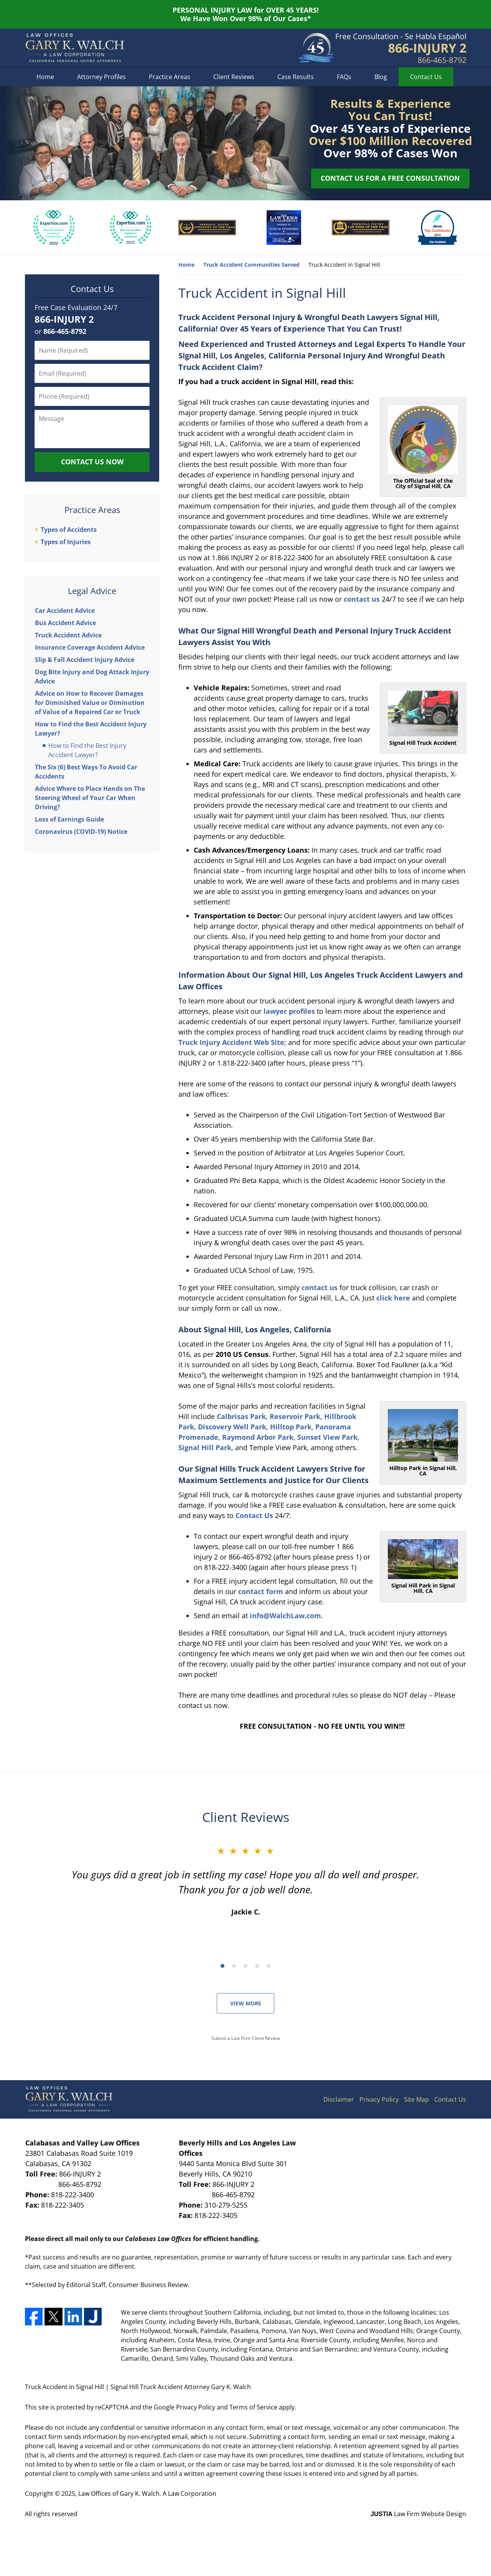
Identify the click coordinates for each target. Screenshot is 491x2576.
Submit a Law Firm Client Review (245, 2038)
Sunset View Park (327, 1437)
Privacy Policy (379, 2099)
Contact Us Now (92, 461)
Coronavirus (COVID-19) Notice (81, 831)
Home (45, 77)
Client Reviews (233, 77)
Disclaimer (338, 2099)
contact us (362, 599)
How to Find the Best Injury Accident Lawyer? (87, 750)
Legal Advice (92, 590)
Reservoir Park (295, 1416)
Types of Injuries (66, 542)
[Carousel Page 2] (234, 1966)
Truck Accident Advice (68, 635)
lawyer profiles (289, 1011)
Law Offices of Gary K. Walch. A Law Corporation (147, 2493)
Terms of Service (253, 2407)
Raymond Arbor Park (257, 1437)
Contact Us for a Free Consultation (390, 178)
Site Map (416, 2099)
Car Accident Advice (65, 610)
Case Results (295, 77)
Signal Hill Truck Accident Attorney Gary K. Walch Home (75, 48)
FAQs (344, 77)
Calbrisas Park (241, 1416)
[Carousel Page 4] (257, 1966)
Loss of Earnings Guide (69, 819)
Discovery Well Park (232, 1426)
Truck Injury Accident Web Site (231, 1042)
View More (245, 2003)
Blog (380, 77)
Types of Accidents (69, 529)
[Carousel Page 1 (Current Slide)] (222, 1966)
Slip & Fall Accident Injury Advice (84, 659)
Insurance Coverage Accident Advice (90, 647)
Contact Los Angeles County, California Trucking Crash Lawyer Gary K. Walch (401, 48)
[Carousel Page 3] (245, 1966)
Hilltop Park (290, 1426)
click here (393, 1297)
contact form (260, 1591)
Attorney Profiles (101, 77)
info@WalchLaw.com (285, 1615)
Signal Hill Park (204, 1447)
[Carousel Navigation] (245, 1965)
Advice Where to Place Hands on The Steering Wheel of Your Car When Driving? (90, 797)
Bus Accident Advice (65, 623)
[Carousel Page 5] (268, 1966)
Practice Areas (169, 77)
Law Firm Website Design (418, 2514)
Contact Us (426, 77)
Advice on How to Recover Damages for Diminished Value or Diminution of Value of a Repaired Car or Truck (90, 702)
